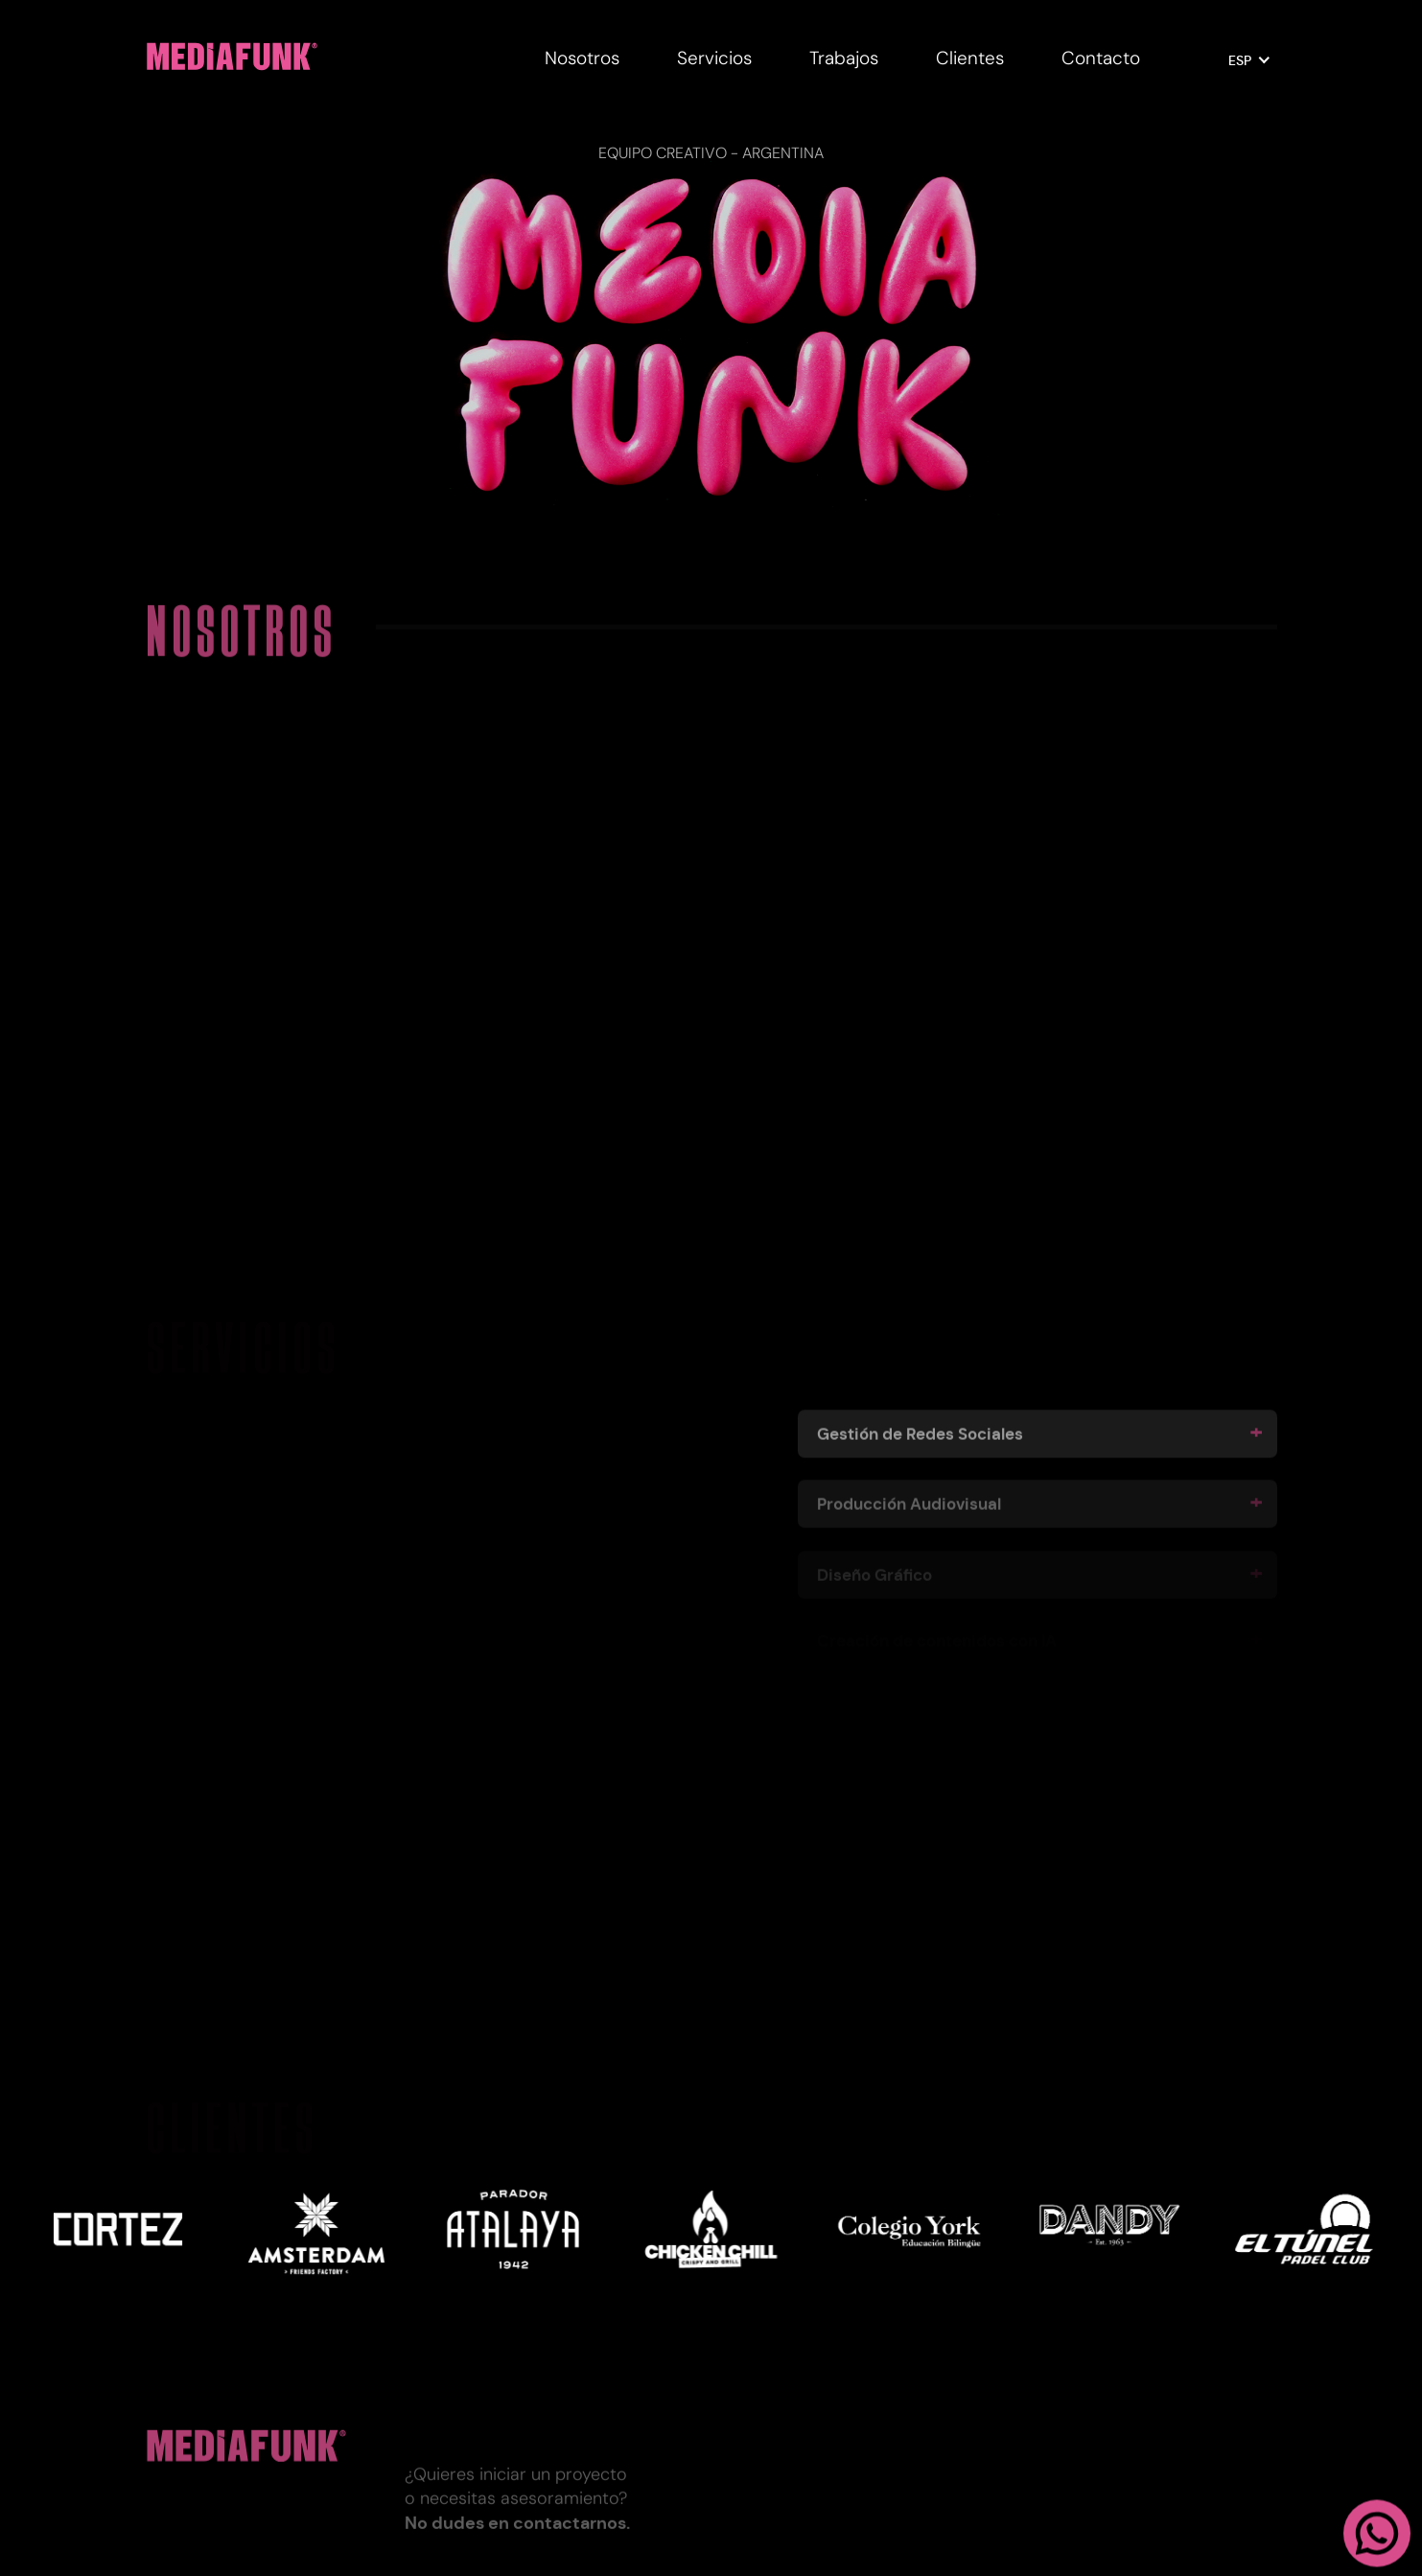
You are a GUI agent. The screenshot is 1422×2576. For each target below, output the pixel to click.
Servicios (714, 58)
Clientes (970, 58)
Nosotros (582, 58)
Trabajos (843, 58)
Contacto (1100, 58)
